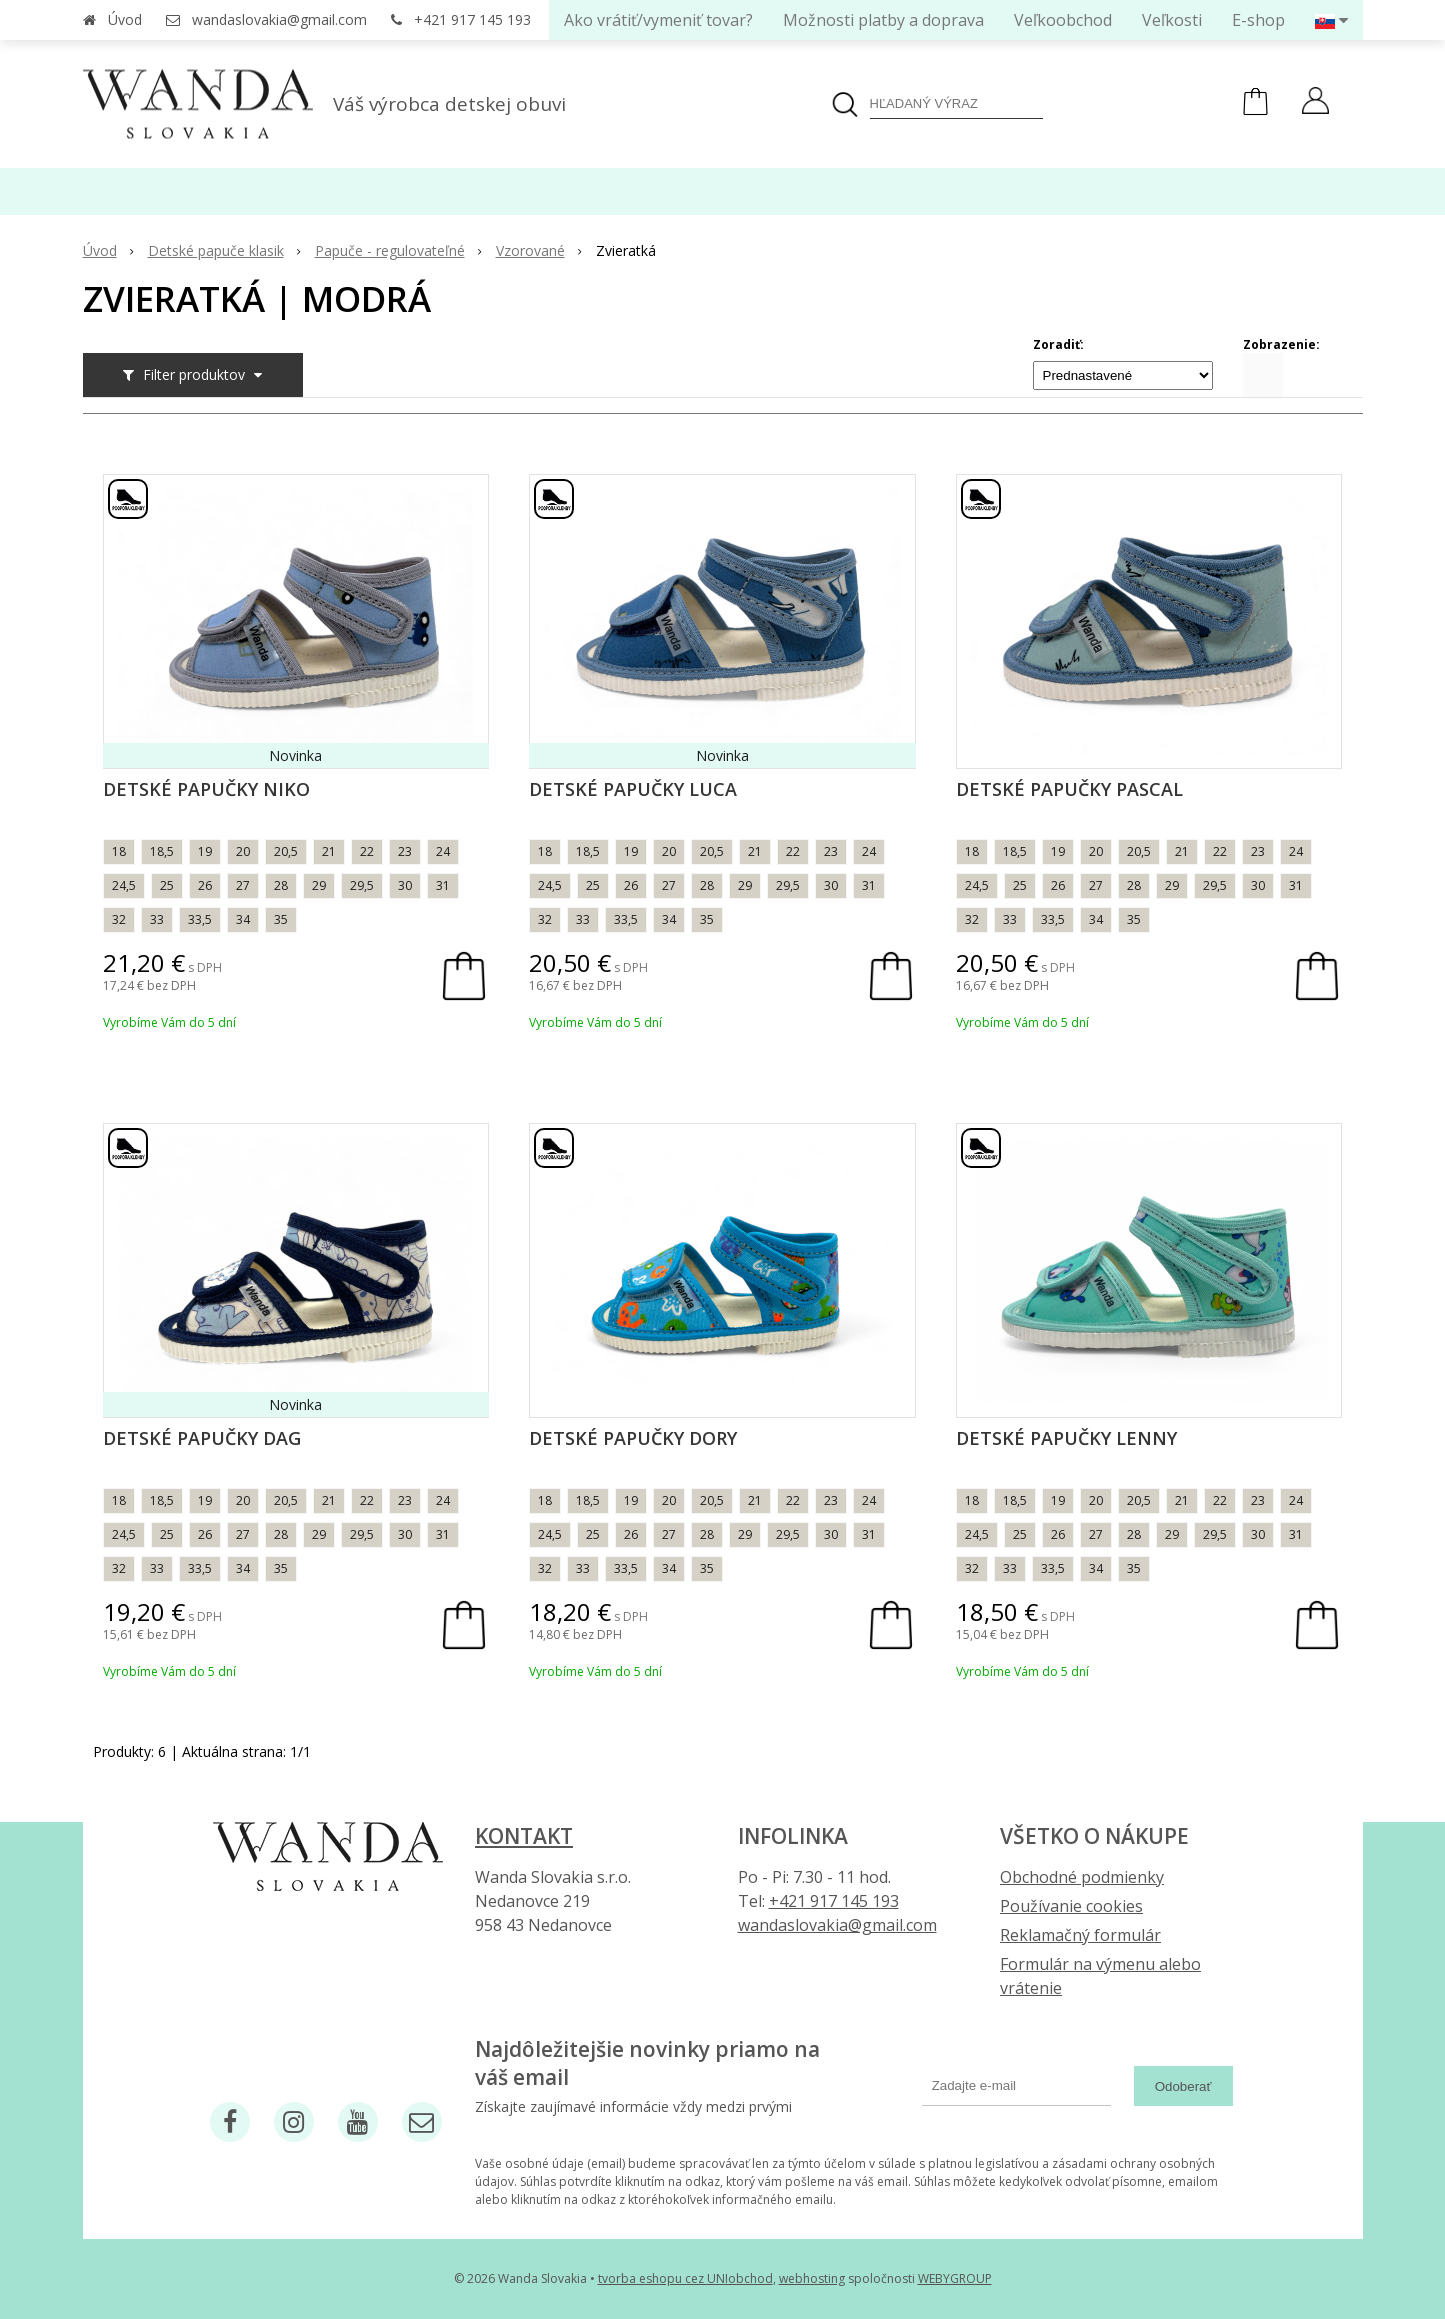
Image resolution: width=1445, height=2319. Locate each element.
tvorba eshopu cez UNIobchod (685, 2278)
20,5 (286, 851)
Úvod (125, 19)
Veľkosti (1172, 20)
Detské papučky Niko (206, 789)
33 (157, 919)
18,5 (162, 851)
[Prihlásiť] (1315, 103)
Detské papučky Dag (202, 1438)
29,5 (362, 885)
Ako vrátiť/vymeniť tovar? (658, 20)
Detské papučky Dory (633, 1438)
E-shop (1258, 20)
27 (243, 885)
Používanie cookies (1071, 1906)
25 (167, 885)
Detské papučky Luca (633, 789)
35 (281, 919)
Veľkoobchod (1063, 20)
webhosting (812, 2278)
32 (119, 919)
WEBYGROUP (955, 2278)
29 (319, 885)
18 (119, 851)
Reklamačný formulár (1080, 1935)
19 (205, 851)
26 (205, 885)
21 (329, 851)
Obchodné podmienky (1082, 1877)
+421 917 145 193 (472, 19)
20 (243, 851)
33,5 (200, 919)
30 (405, 885)
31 (443, 885)
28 (281, 885)
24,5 (124, 885)
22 (367, 851)
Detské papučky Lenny (1066, 1438)
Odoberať (1183, 2086)
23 (405, 851)
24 (443, 851)
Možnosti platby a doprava (883, 20)
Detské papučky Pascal (1069, 789)
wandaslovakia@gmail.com (279, 19)
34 (243, 919)
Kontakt (524, 1836)
